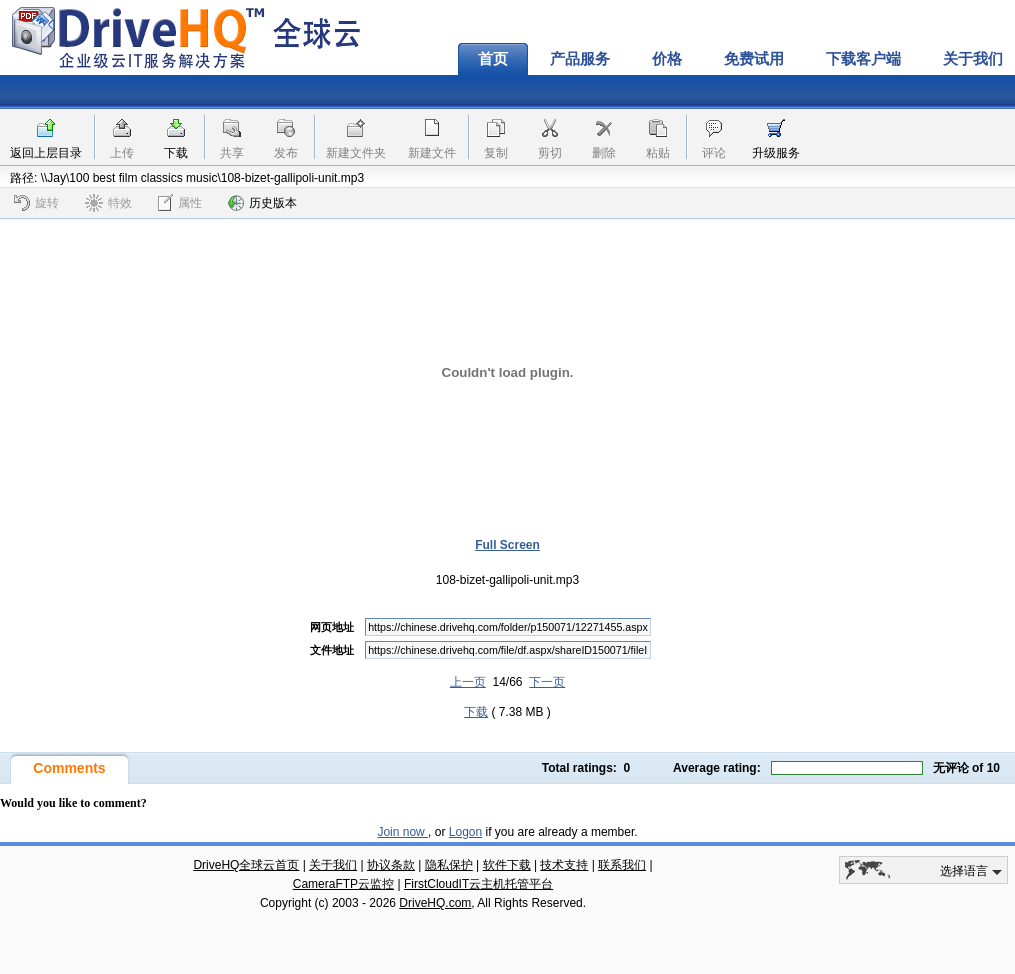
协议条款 (391, 865)
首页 (493, 59)
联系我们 (622, 865)
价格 (667, 59)
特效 (108, 203)
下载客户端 (863, 59)
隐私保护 (449, 865)
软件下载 (507, 865)
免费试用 (754, 59)
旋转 (36, 203)
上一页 (468, 682)
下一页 (547, 682)
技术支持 (564, 865)
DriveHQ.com (435, 903)
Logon (465, 832)
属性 (180, 202)
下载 (176, 153)
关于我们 (333, 865)
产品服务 (580, 59)
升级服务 (776, 153)
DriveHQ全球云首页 (246, 865)
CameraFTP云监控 (343, 884)
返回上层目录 (46, 153)
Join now (402, 832)
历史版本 (262, 203)
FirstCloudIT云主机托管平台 (478, 884)
